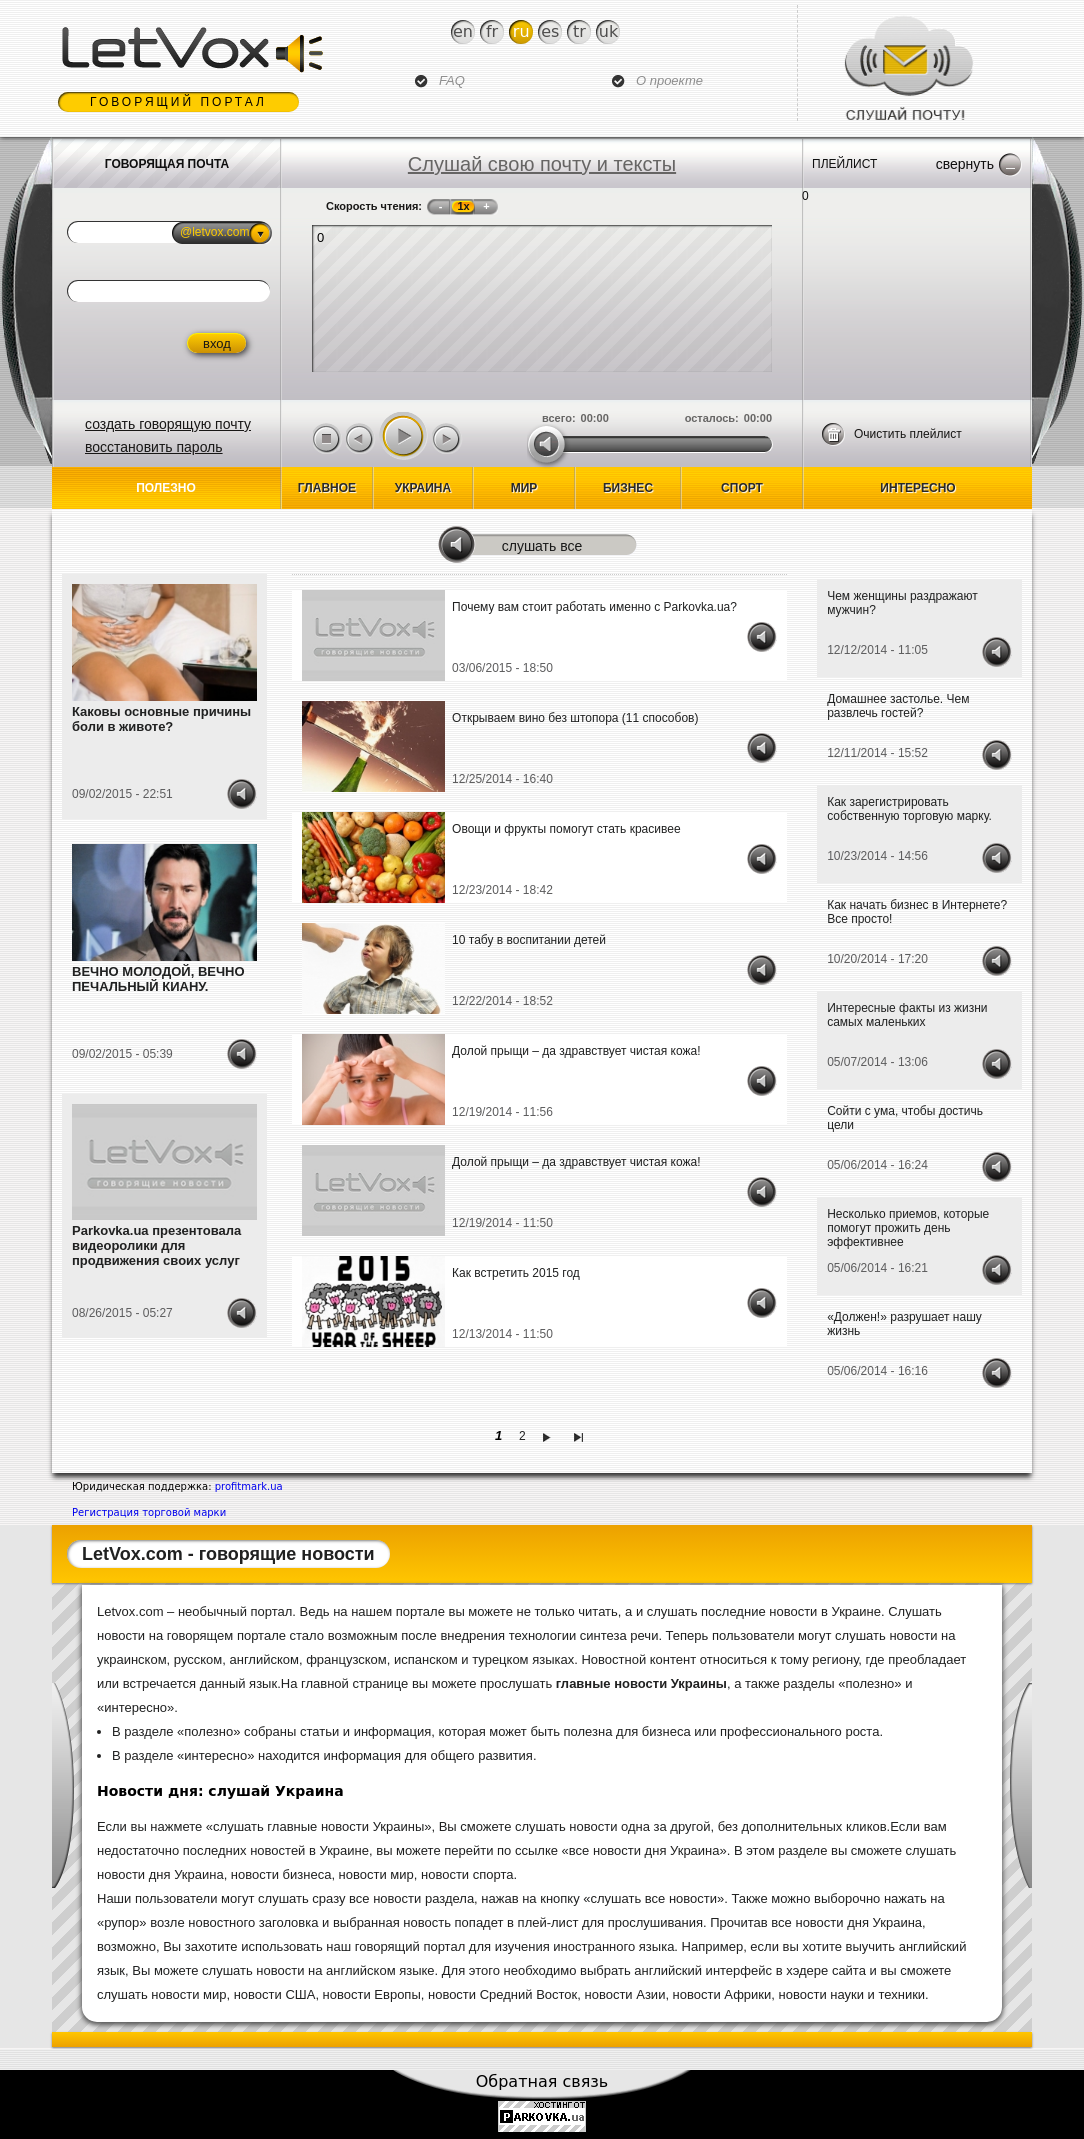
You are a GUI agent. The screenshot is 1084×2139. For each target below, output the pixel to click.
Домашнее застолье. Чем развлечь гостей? (898, 706)
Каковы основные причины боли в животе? (161, 719)
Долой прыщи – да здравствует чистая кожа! (576, 1051)
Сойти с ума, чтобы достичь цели (905, 1118)
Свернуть (965, 164)
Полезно (166, 488)
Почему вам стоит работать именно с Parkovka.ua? (594, 607)
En (463, 31)
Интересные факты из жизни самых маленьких (907, 1015)
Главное (327, 488)
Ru (521, 31)
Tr (579, 31)
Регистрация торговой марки (149, 1512)
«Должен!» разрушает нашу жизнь (904, 1324)
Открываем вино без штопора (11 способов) (575, 718)
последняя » (581, 1436)
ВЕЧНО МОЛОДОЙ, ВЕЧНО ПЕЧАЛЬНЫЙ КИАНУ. (158, 979)
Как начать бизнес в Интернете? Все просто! (917, 912)
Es (550, 31)
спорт (742, 488)
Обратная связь (542, 2081)
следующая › (549, 1436)
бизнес (628, 488)
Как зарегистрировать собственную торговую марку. (909, 809)
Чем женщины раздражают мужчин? (902, 603)
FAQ (452, 80)
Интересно (917, 488)
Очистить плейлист (908, 434)
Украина (423, 488)
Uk (608, 31)
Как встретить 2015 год (516, 1273)
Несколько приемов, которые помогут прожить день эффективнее (908, 1228)
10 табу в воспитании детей (529, 940)
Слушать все (542, 546)
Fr (492, 31)
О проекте (669, 80)
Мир (524, 488)
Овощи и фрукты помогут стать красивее (566, 829)
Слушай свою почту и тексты (542, 164)
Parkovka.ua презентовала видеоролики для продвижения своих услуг (156, 1245)
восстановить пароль (154, 447)
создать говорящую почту (168, 424)
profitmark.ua (249, 1486)
